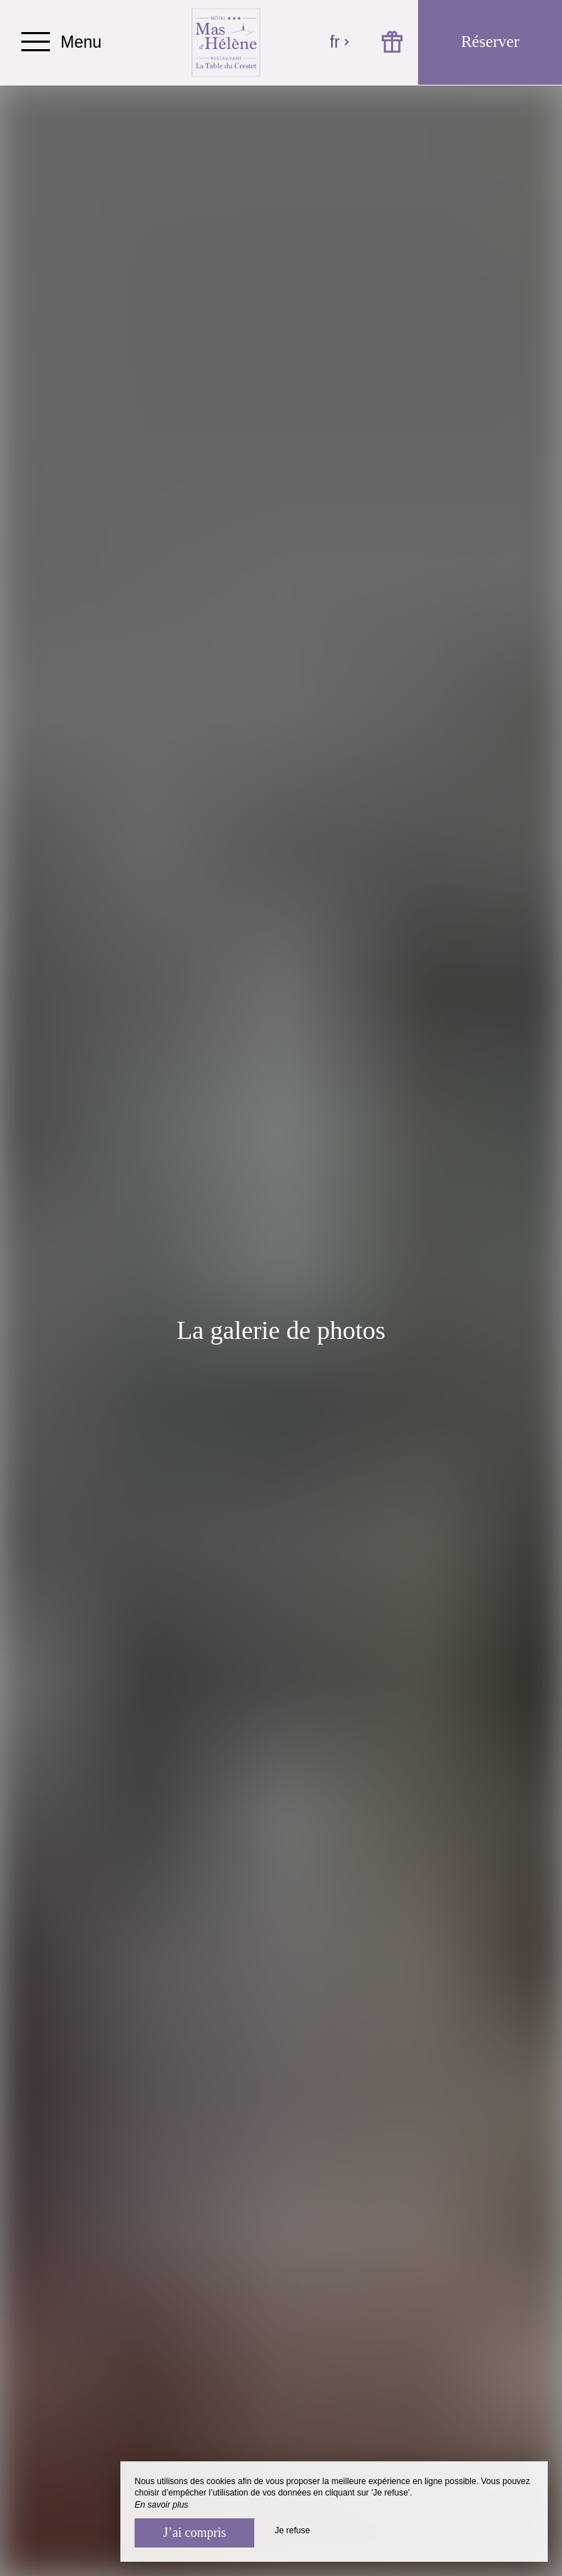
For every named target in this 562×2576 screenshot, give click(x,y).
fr (340, 42)
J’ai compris (194, 2532)
